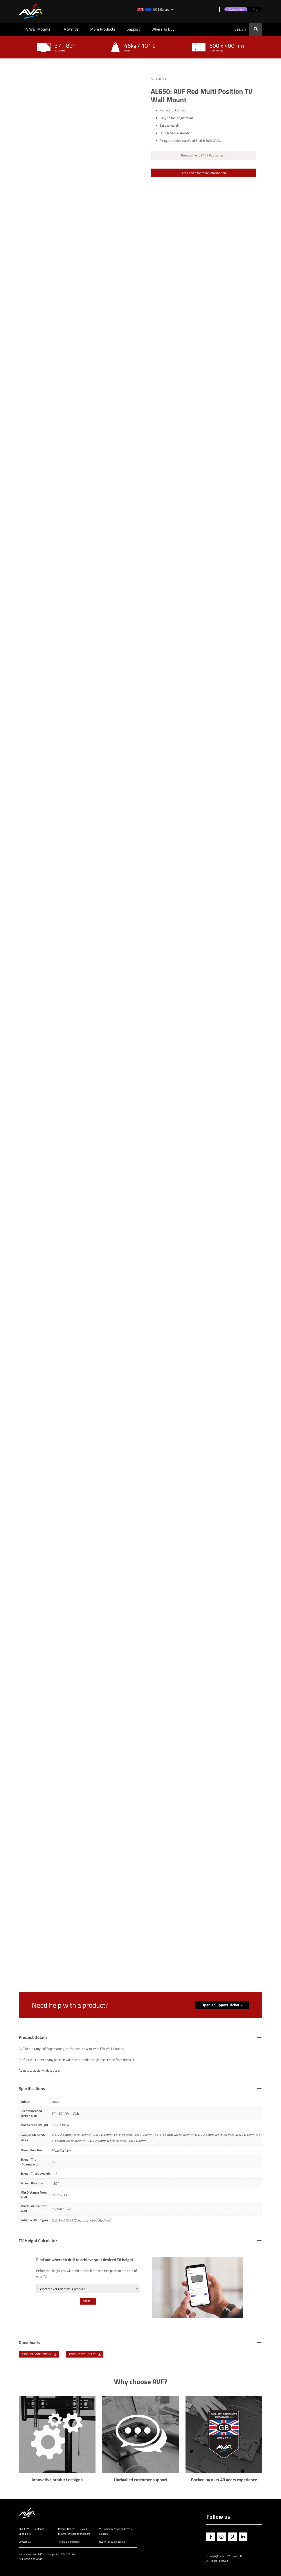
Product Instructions (39, 2354)
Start (86, 2301)
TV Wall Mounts (37, 29)
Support (133, 29)
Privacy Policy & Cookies (111, 2542)
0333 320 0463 (33, 2559)
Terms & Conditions (69, 2542)
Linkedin (243, 2536)
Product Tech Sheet (85, 2354)
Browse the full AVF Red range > (203, 155)
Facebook (210, 2536)
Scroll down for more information (203, 172)
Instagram (221, 2536)
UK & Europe (153, 9)
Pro (254, 9)
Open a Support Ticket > (222, 2005)
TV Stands (70, 29)
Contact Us (25, 2542)
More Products (102, 29)
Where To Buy (163, 29)
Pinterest (232, 2536)
